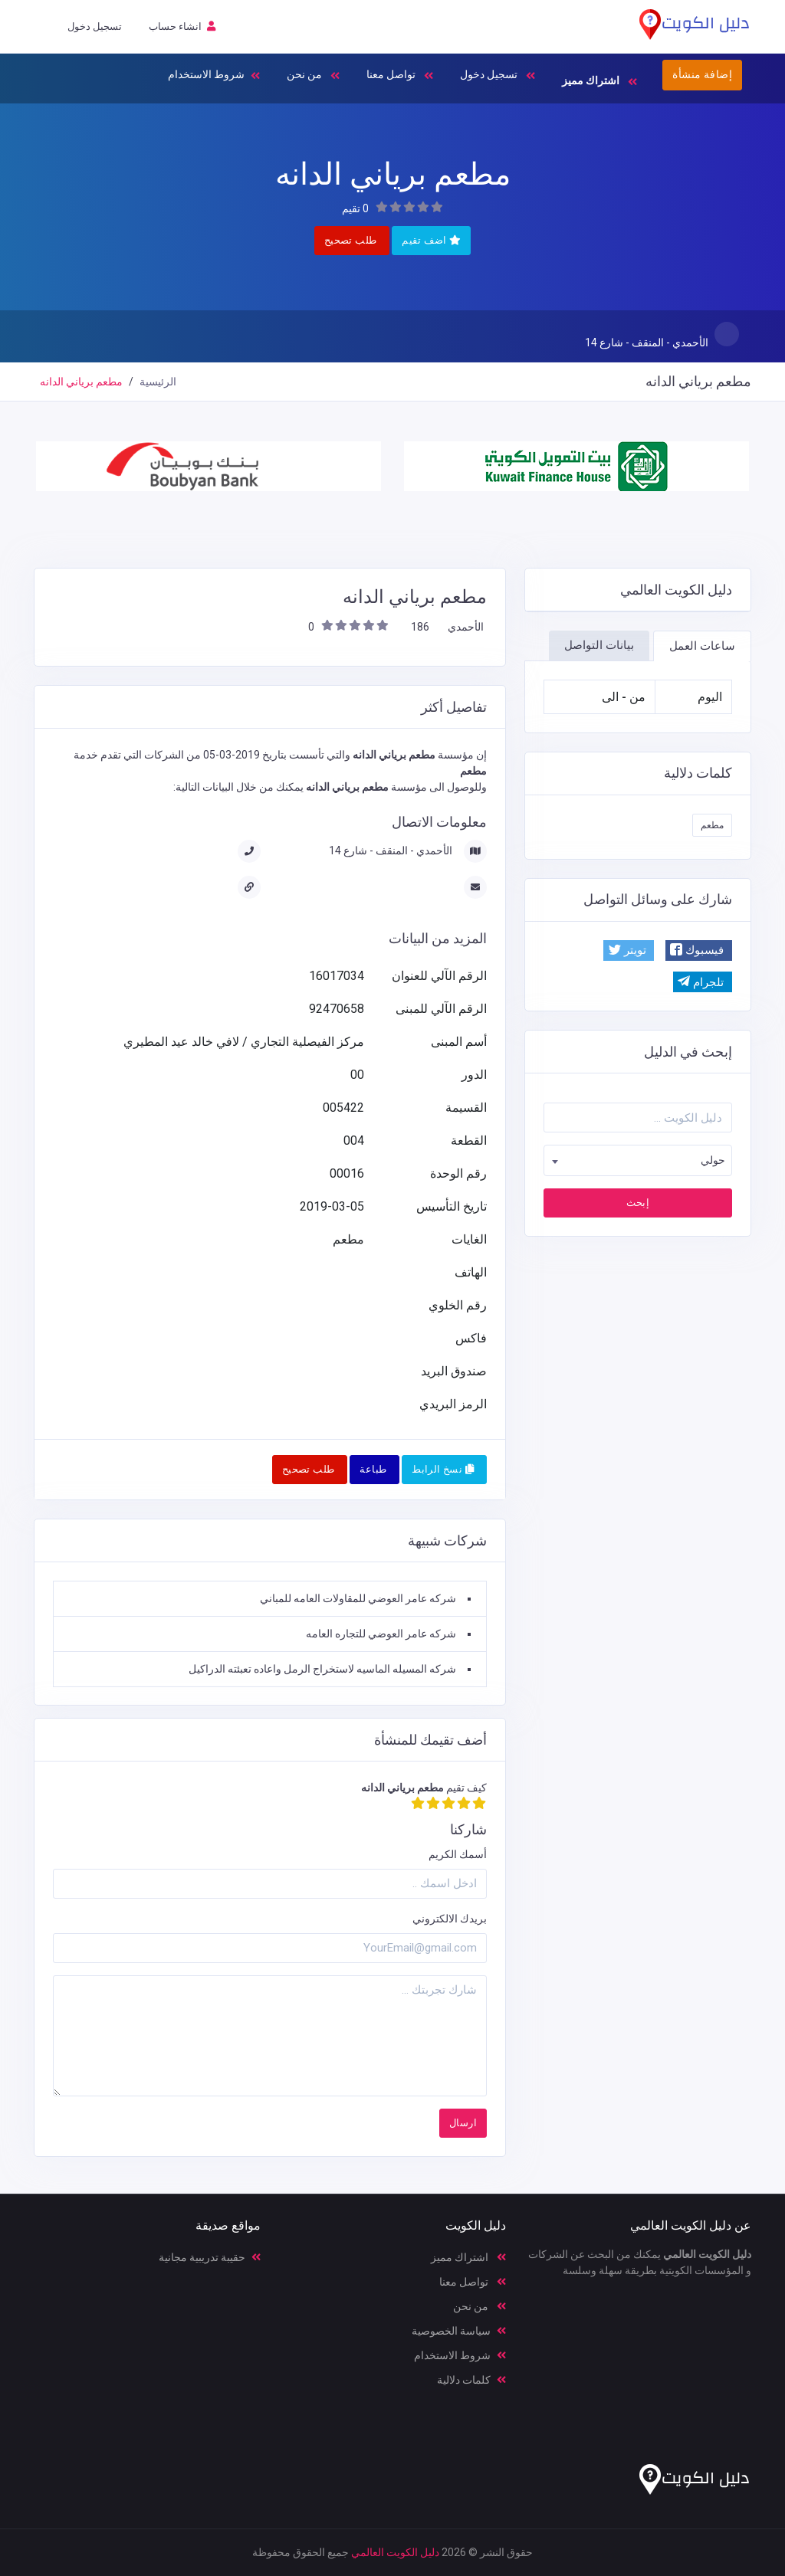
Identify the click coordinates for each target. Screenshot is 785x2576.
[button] (698, 950)
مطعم (712, 825)
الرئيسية (158, 381)
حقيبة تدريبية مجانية (210, 2257)
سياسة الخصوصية (459, 2331)
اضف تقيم (431, 240)
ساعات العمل (702, 646)
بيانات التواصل (599, 645)
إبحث (638, 1202)
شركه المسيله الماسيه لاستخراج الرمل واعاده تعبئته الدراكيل (322, 1669)
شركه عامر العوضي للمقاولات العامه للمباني (358, 1598)
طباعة (373, 1469)
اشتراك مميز (468, 2257)
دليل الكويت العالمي (395, 2552)
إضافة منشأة (702, 74)
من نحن (313, 76)
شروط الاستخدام (214, 76)
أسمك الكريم (458, 1854)
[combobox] (638, 1160)
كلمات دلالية (471, 2380)
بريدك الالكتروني (449, 1918)
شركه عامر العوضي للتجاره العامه (381, 1633)
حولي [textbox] (713, 1160)
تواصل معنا (399, 76)
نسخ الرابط (443, 1469)
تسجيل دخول (497, 76)
